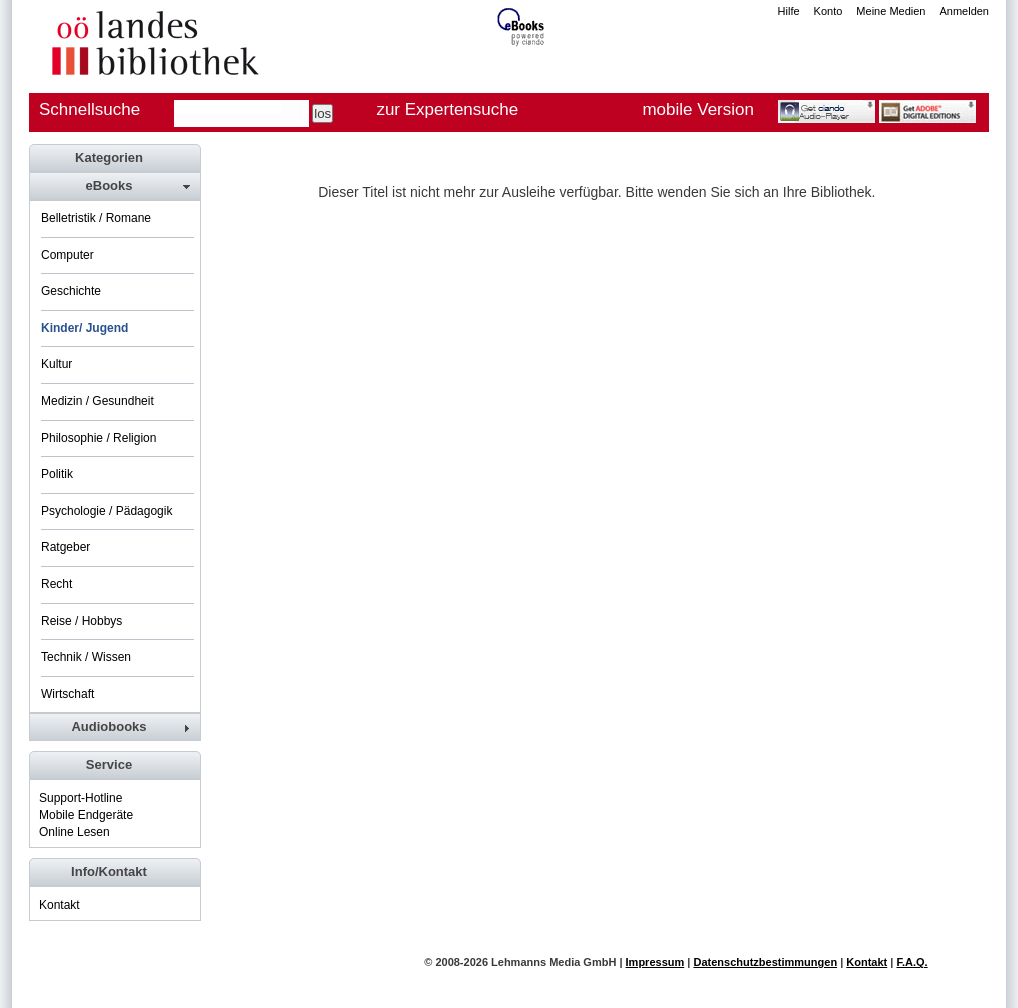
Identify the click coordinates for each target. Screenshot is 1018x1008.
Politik (57, 474)
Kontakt (59, 905)
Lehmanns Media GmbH (553, 962)
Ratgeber (65, 547)
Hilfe (789, 11)
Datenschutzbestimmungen (765, 962)
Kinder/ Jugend (84, 328)
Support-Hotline (80, 798)
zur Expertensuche (447, 109)
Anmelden (964, 11)
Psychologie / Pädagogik (106, 511)
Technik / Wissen (86, 657)
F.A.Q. (911, 962)
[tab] (114, 186)
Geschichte (71, 291)
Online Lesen (74, 832)
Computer (67, 255)
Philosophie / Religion (98, 438)
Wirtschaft (67, 694)
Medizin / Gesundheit (97, 401)
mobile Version (698, 109)
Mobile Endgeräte (86, 815)
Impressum (655, 962)
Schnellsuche (89, 109)
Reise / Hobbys (81, 621)
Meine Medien (890, 11)
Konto (828, 11)
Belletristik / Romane (96, 218)
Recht (56, 584)
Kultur (56, 364)
